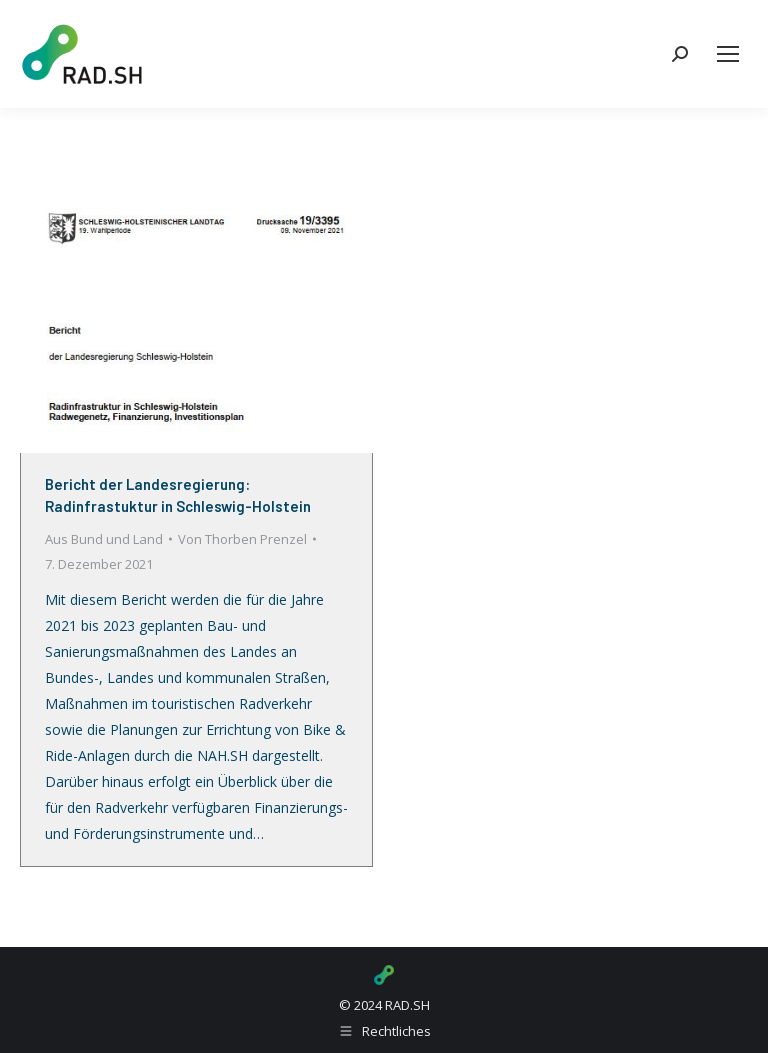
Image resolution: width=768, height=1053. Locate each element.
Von (242, 539)
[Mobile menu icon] (728, 54)
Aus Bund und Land (104, 539)
